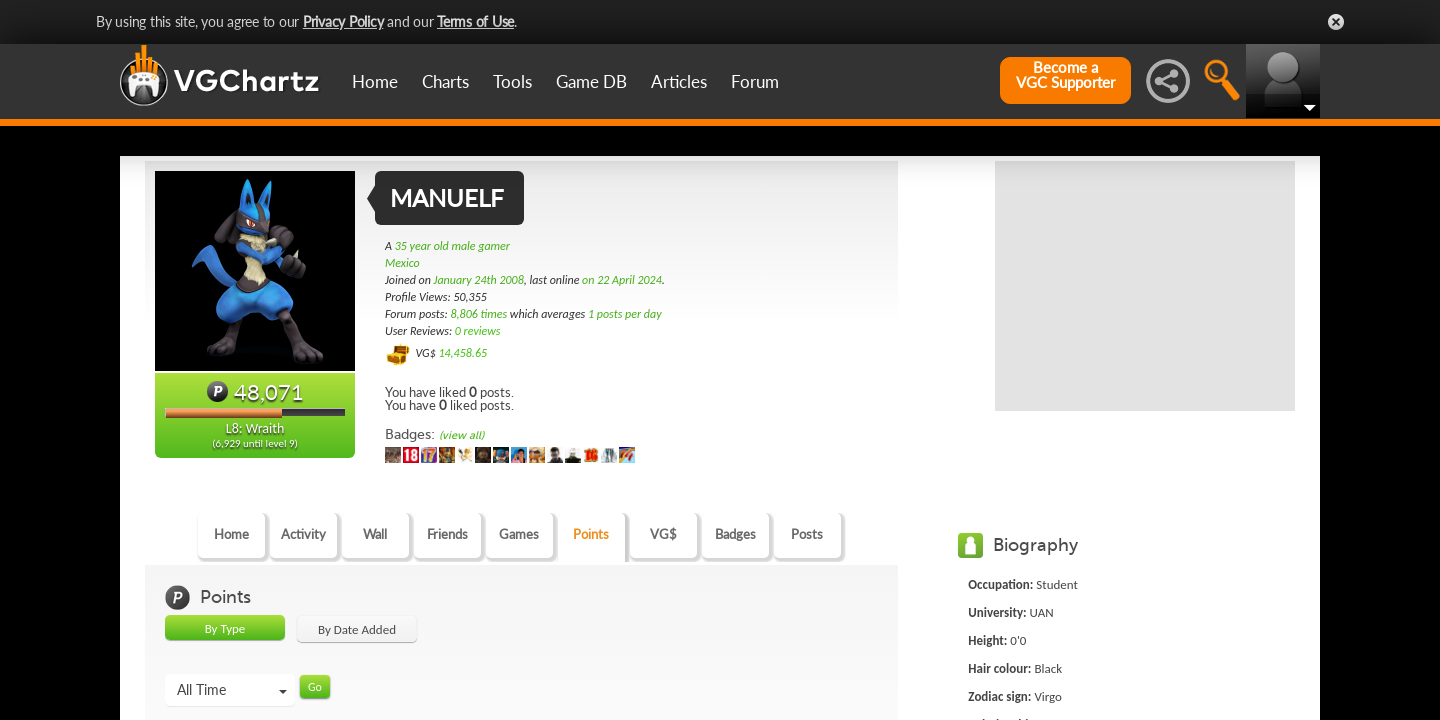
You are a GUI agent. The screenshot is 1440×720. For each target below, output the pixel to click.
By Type (225, 628)
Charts (445, 81)
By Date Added (357, 629)
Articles (679, 81)
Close (1336, 22)
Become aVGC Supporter (1065, 75)
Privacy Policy (343, 21)
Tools (512, 81)
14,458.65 (462, 353)
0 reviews (478, 331)
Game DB (591, 81)
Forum (755, 81)
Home (375, 81)
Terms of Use (475, 21)
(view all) (461, 435)
